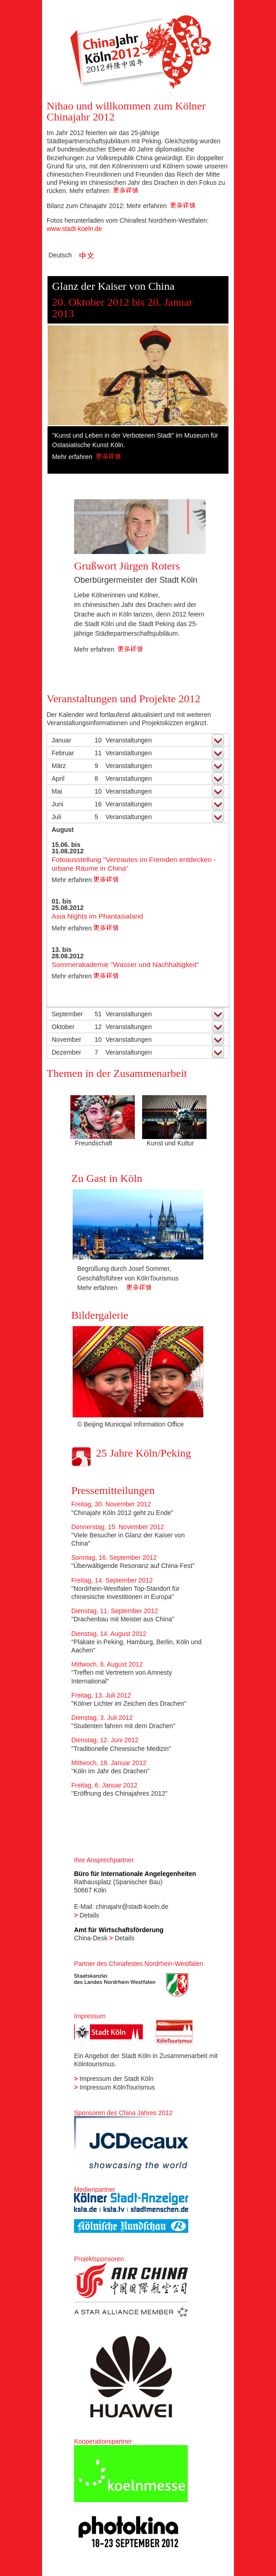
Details (89, 1915)
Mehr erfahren (103, 190)
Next (216, 377)
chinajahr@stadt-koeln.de (132, 1906)
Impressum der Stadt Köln (117, 2078)
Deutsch (60, 255)
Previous (58, 377)
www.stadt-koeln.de (74, 228)
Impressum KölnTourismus (117, 2087)
